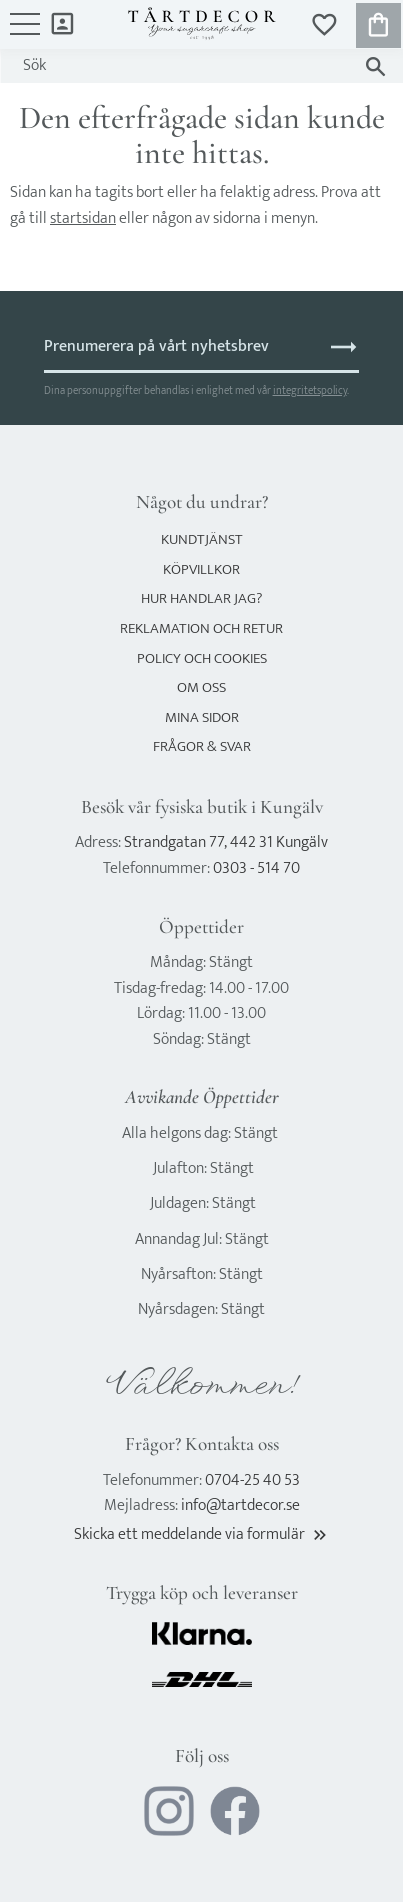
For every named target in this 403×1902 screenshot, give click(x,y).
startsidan (83, 218)
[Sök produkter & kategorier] (182, 66)
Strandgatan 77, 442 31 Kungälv (226, 842)
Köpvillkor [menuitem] (201, 569)
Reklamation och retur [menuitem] (201, 628)
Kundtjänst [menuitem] (202, 539)
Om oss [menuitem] (201, 687)
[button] (25, 34)
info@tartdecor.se (240, 1505)
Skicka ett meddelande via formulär (202, 1534)
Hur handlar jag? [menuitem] (201, 598)
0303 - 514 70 (256, 868)
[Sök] (375, 66)
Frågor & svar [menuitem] (202, 746)
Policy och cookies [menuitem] (202, 658)
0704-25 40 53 (252, 1480)
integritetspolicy (310, 390)
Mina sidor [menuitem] (62, 22)
